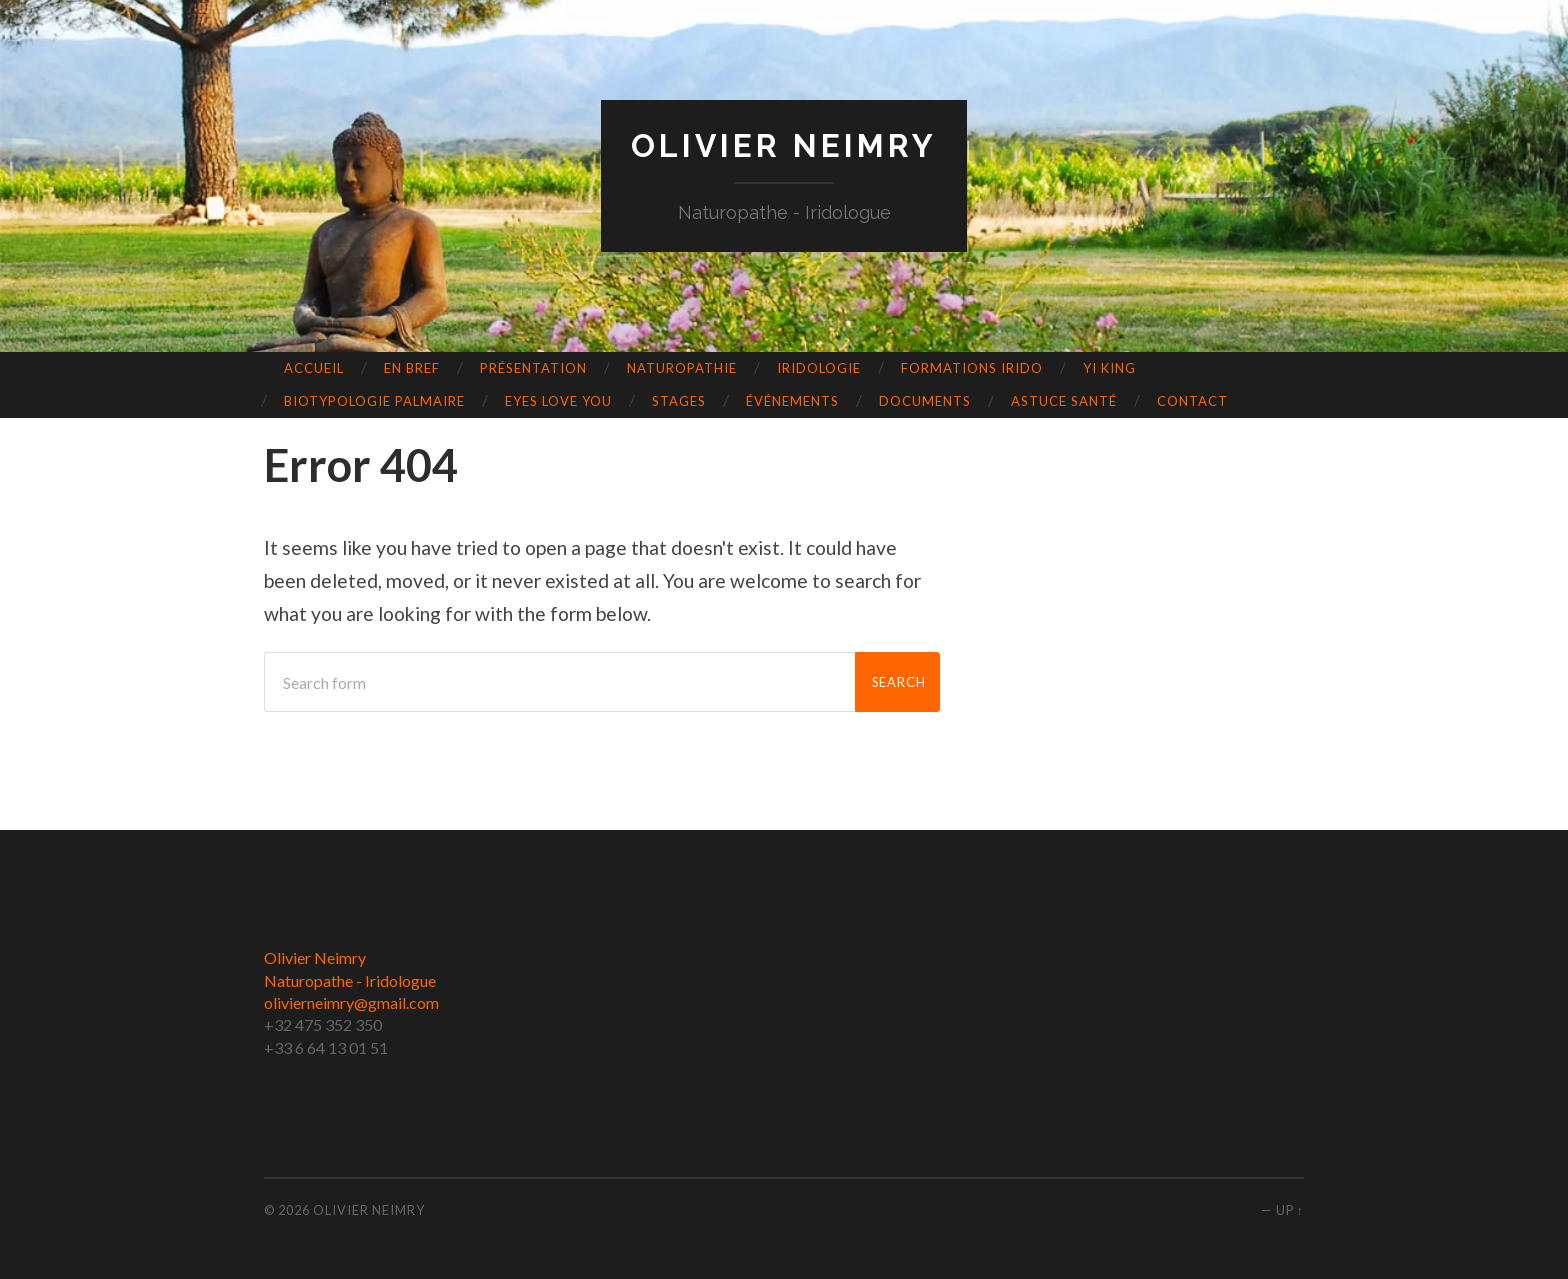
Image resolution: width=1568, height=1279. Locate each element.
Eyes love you (558, 401)
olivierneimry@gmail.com (351, 1002)
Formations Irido (972, 368)
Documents (925, 401)
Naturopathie (682, 368)
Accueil (314, 368)
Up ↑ (1290, 1210)
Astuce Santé (1064, 401)
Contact (1192, 401)
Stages (679, 401)
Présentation (533, 368)
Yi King (1109, 368)
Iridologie (819, 368)
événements (792, 401)
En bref (412, 368)
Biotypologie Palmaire (374, 401)
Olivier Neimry (784, 145)
